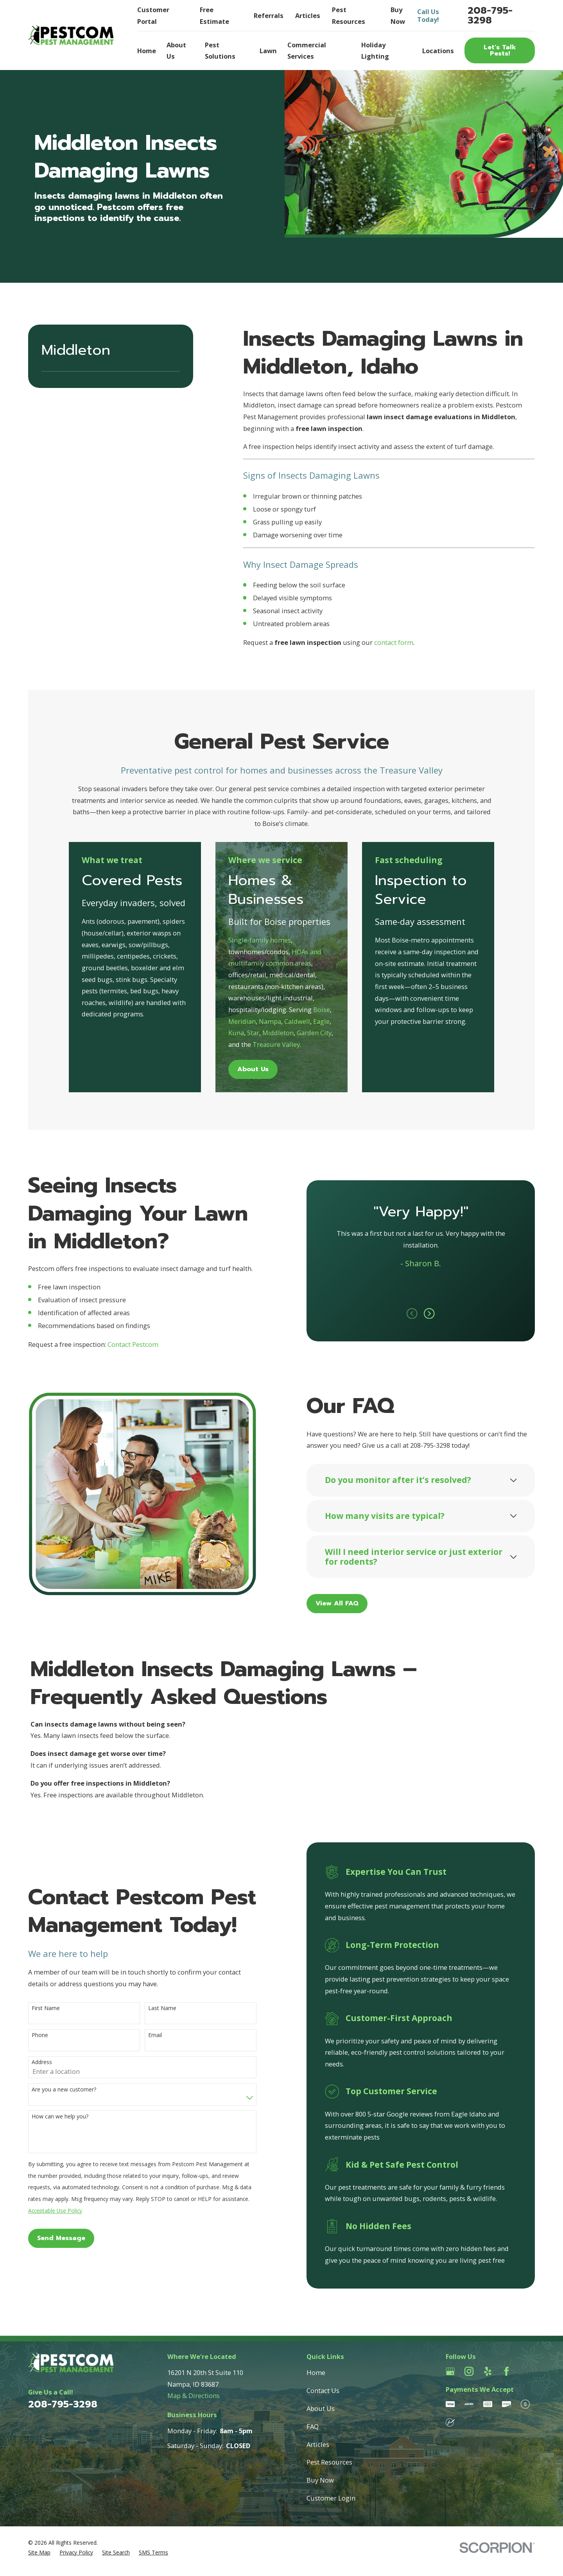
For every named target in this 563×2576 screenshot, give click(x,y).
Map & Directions (193, 2395)
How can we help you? (51, 2116)
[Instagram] (468, 2371)
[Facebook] (506, 2371)
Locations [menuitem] (438, 50)
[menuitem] (39, 2553)
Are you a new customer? (55, 2089)
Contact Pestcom (124, 1344)
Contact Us (323, 2390)
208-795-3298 (490, 15)
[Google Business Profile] (450, 2371)
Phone (31, 2035)
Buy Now (320, 2479)
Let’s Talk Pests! (500, 50)
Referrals (268, 15)
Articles (307, 15)
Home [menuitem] (146, 50)
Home (316, 2372)
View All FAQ (346, 1603)
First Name (37, 2008)
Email (146, 2035)
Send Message (52, 2238)
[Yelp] (487, 2371)
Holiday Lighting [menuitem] (375, 50)
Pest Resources (329, 2462)
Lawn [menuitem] (268, 50)
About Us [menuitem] (176, 50)
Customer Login (331, 2497)
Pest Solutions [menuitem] (220, 50)
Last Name (153, 2008)
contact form (393, 642)
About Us (321, 2408)
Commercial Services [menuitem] (306, 50)
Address (33, 2062)
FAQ (313, 2426)
